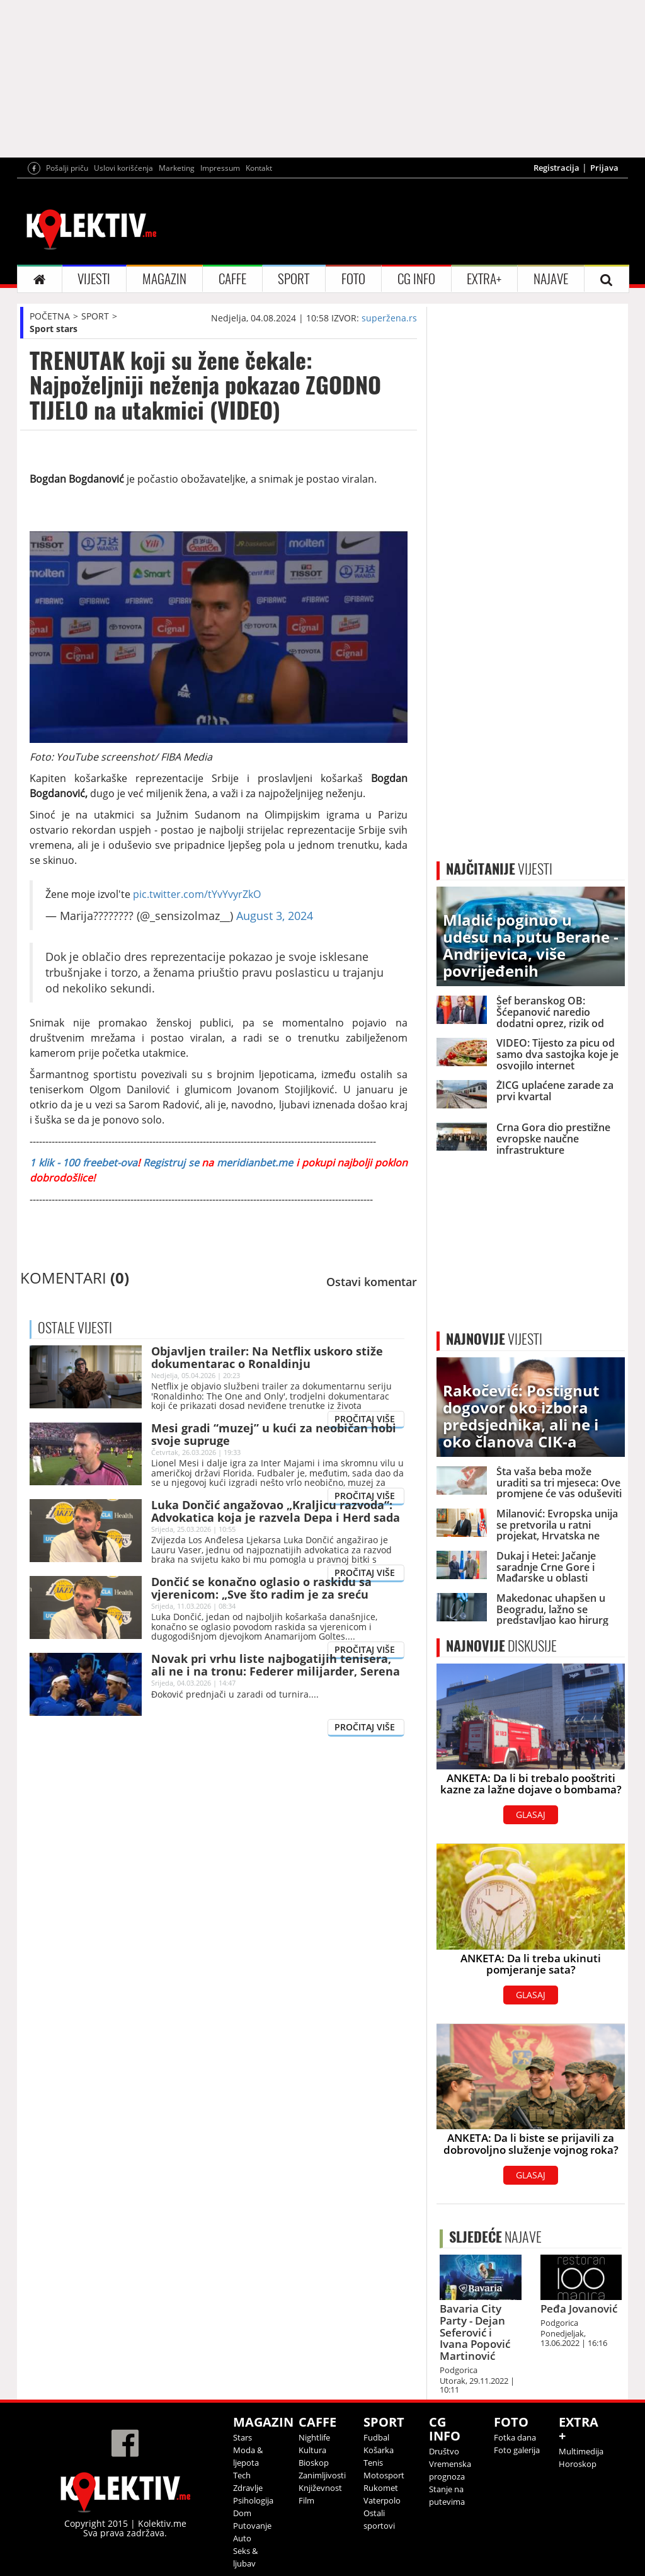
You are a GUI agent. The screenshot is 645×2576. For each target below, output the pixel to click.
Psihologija (253, 2500)
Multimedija (581, 2451)
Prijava (604, 167)
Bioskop (314, 2462)
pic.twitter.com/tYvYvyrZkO (197, 894)
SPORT (293, 279)
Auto (242, 2538)
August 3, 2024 (274, 915)
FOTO (353, 279)
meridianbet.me (255, 1163)
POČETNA (50, 316)
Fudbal (376, 2437)
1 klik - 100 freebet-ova (83, 1163)
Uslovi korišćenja (123, 168)
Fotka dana (515, 2437)
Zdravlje (248, 2487)
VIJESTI (93, 279)
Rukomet (380, 2487)
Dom (242, 2513)
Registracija (556, 167)
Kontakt (259, 168)
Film (306, 2500)
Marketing (177, 168)
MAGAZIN (164, 279)
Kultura (312, 2450)
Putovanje (252, 2525)
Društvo (444, 2451)
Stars (242, 2437)
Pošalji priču (67, 168)
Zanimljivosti (322, 2475)
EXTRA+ (484, 279)
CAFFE (232, 279)
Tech (242, 2475)
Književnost (320, 2487)
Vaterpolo (382, 2500)
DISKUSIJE (501, 1645)
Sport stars (53, 329)
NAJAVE (551, 279)
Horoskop (577, 2464)
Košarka (378, 2450)
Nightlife (314, 2437)
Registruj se (171, 1163)
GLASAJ (530, 1814)
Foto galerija (517, 2450)
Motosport (383, 2475)
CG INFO (416, 279)
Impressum (220, 168)
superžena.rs (389, 318)
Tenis (373, 2462)
